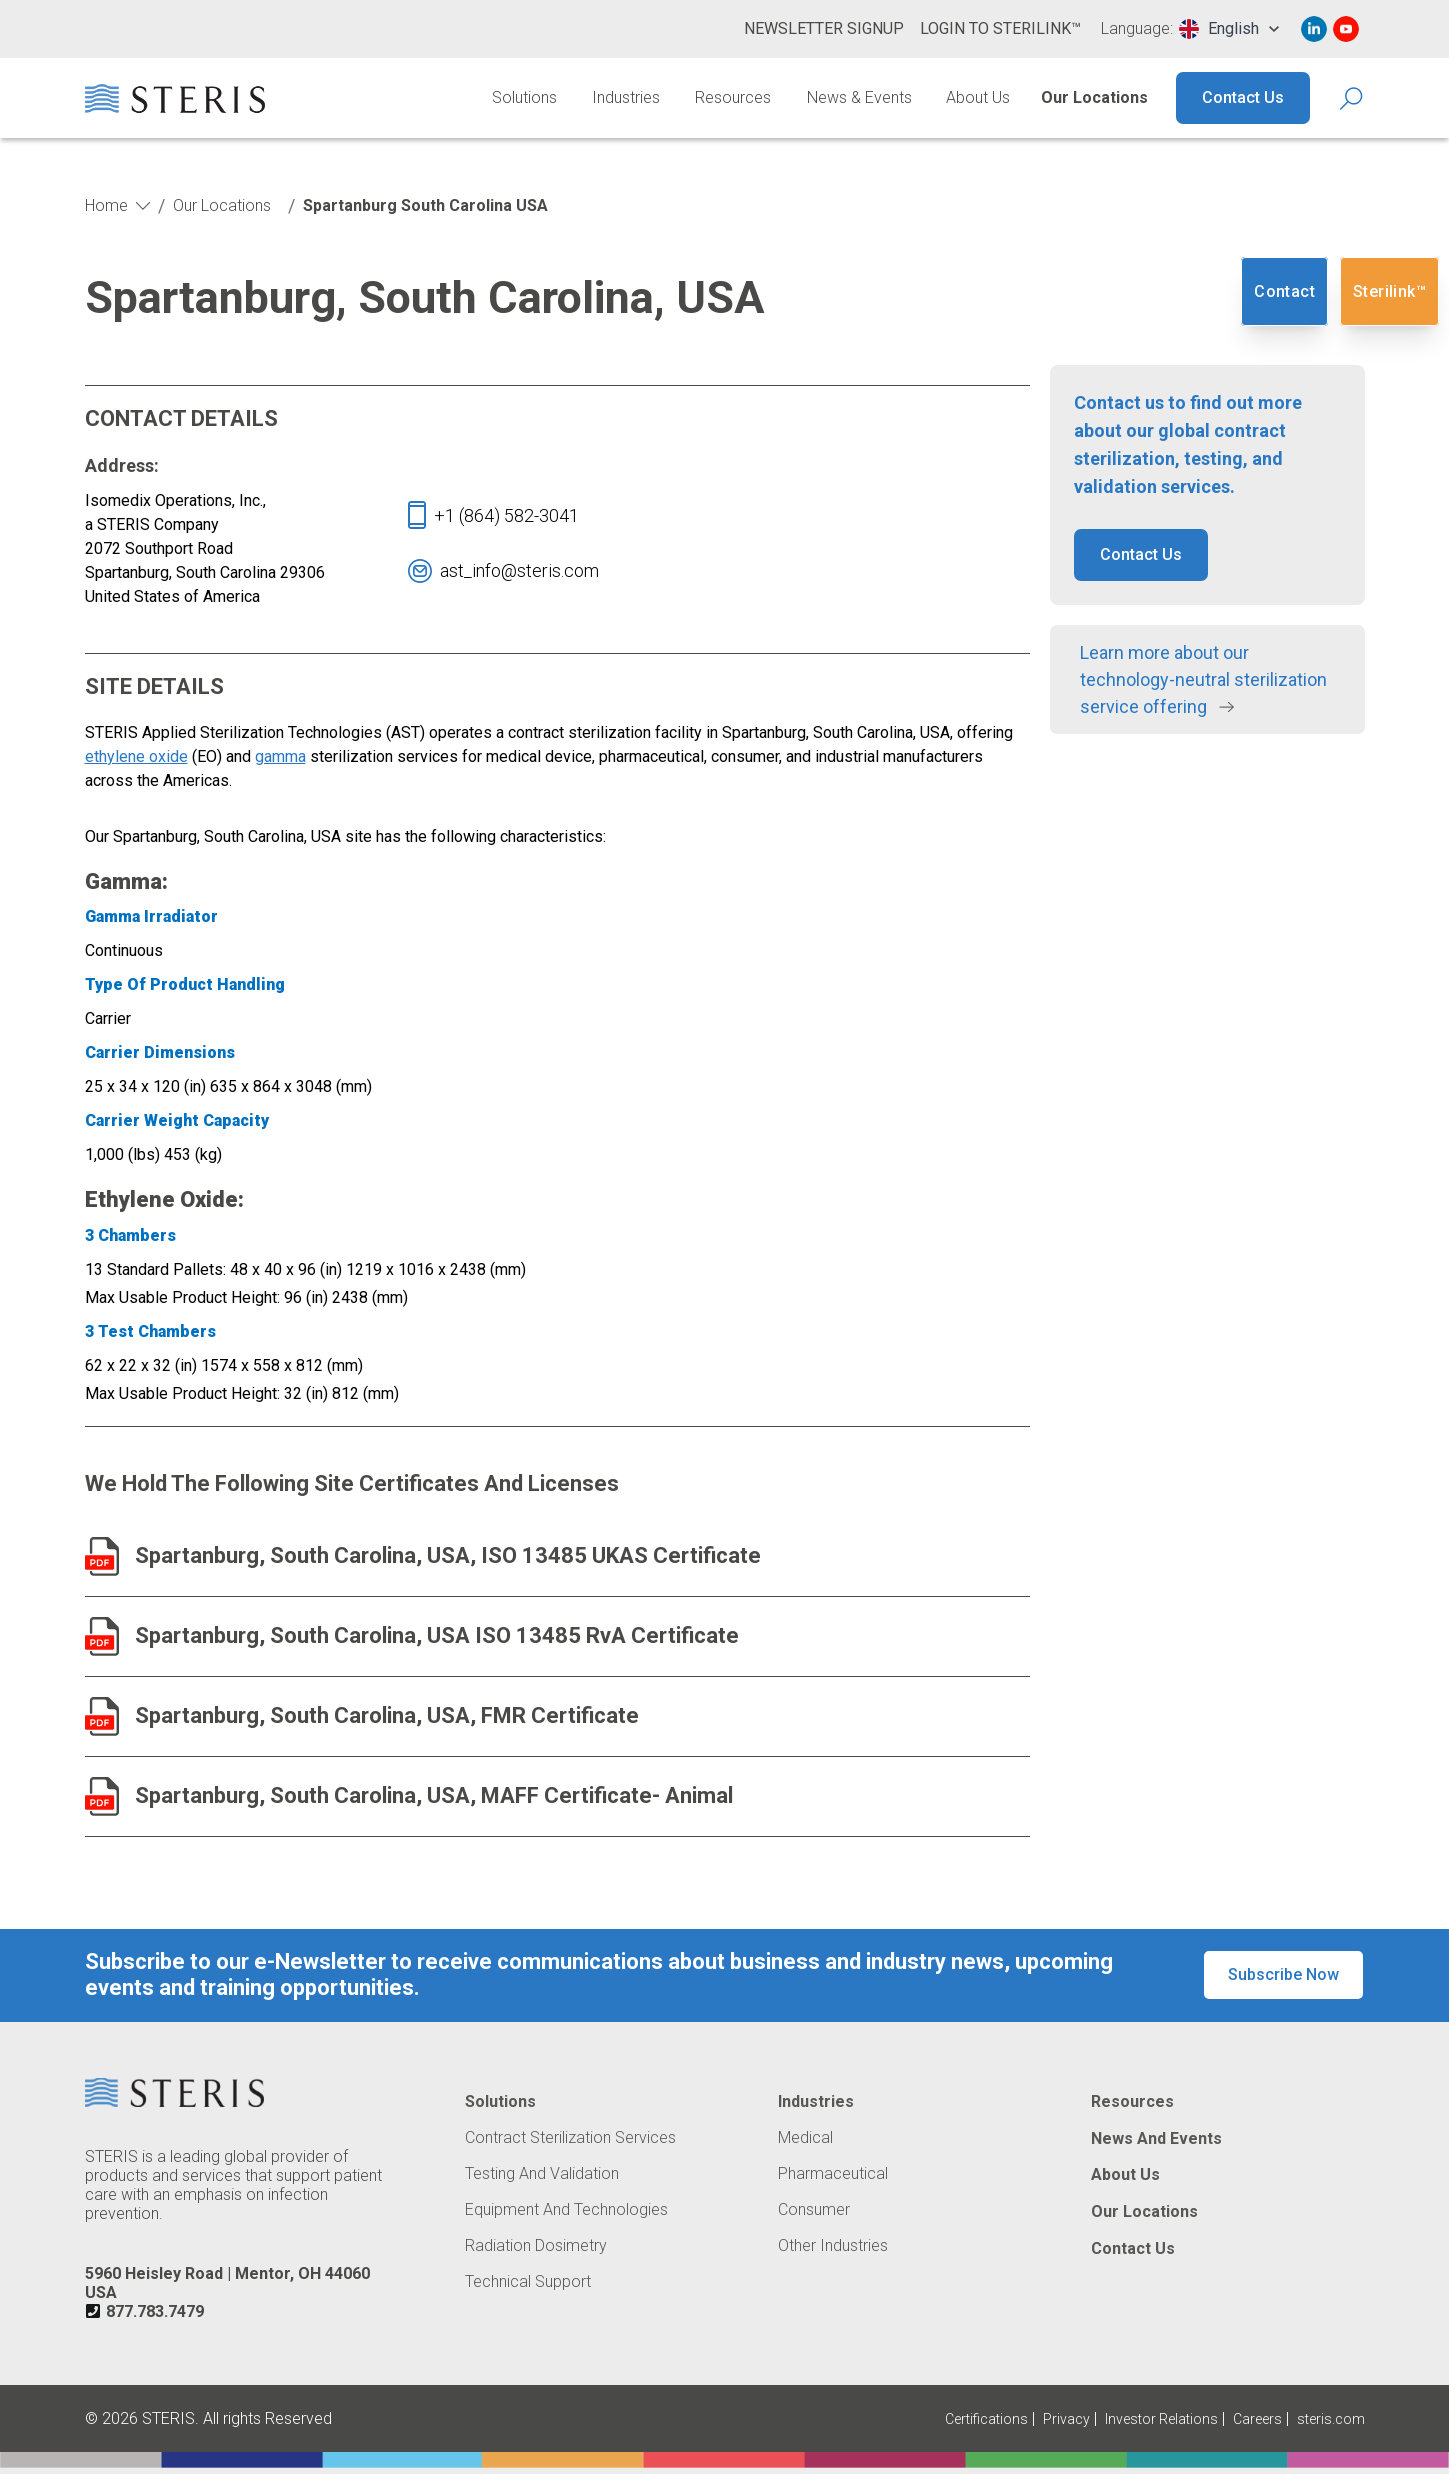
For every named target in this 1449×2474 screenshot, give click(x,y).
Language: (1137, 29)
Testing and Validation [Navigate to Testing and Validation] (542, 2174)
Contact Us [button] (1141, 554)
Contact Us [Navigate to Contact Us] (1243, 97)
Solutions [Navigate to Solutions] (524, 97)
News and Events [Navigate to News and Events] (1156, 2139)
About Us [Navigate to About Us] (978, 97)
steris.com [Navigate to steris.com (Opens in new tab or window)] (1331, 2419)
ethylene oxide (136, 756)
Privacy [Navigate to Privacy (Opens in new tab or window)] (1066, 2419)
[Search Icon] (1352, 98)
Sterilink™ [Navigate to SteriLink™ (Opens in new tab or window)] (1389, 291)
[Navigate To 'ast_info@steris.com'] (519, 570)
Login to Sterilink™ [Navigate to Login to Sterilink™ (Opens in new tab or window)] (1000, 28)
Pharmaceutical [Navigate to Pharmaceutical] (833, 2174)
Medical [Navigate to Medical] (805, 2138)
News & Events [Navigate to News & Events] (859, 97)
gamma (280, 756)
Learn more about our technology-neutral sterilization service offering (1203, 679)
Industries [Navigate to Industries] (626, 97)
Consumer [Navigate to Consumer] (814, 2210)
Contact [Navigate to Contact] (1284, 291)
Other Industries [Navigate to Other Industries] (833, 2246)
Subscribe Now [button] (1283, 1974)
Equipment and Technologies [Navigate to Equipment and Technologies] (566, 2210)
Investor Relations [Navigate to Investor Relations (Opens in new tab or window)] (1161, 2419)
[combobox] (1229, 29)
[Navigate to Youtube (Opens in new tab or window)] (1346, 29)
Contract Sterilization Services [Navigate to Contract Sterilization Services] (570, 2138)
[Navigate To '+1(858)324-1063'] (506, 515)
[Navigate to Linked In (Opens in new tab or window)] (1314, 29)
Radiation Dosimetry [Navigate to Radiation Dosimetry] (536, 2246)
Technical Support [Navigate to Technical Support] (528, 2282)
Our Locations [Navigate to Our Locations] (1094, 97)
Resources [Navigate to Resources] (733, 97)
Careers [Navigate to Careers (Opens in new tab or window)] (1257, 2419)
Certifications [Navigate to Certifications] (986, 2419)
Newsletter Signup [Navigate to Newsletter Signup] (824, 28)
